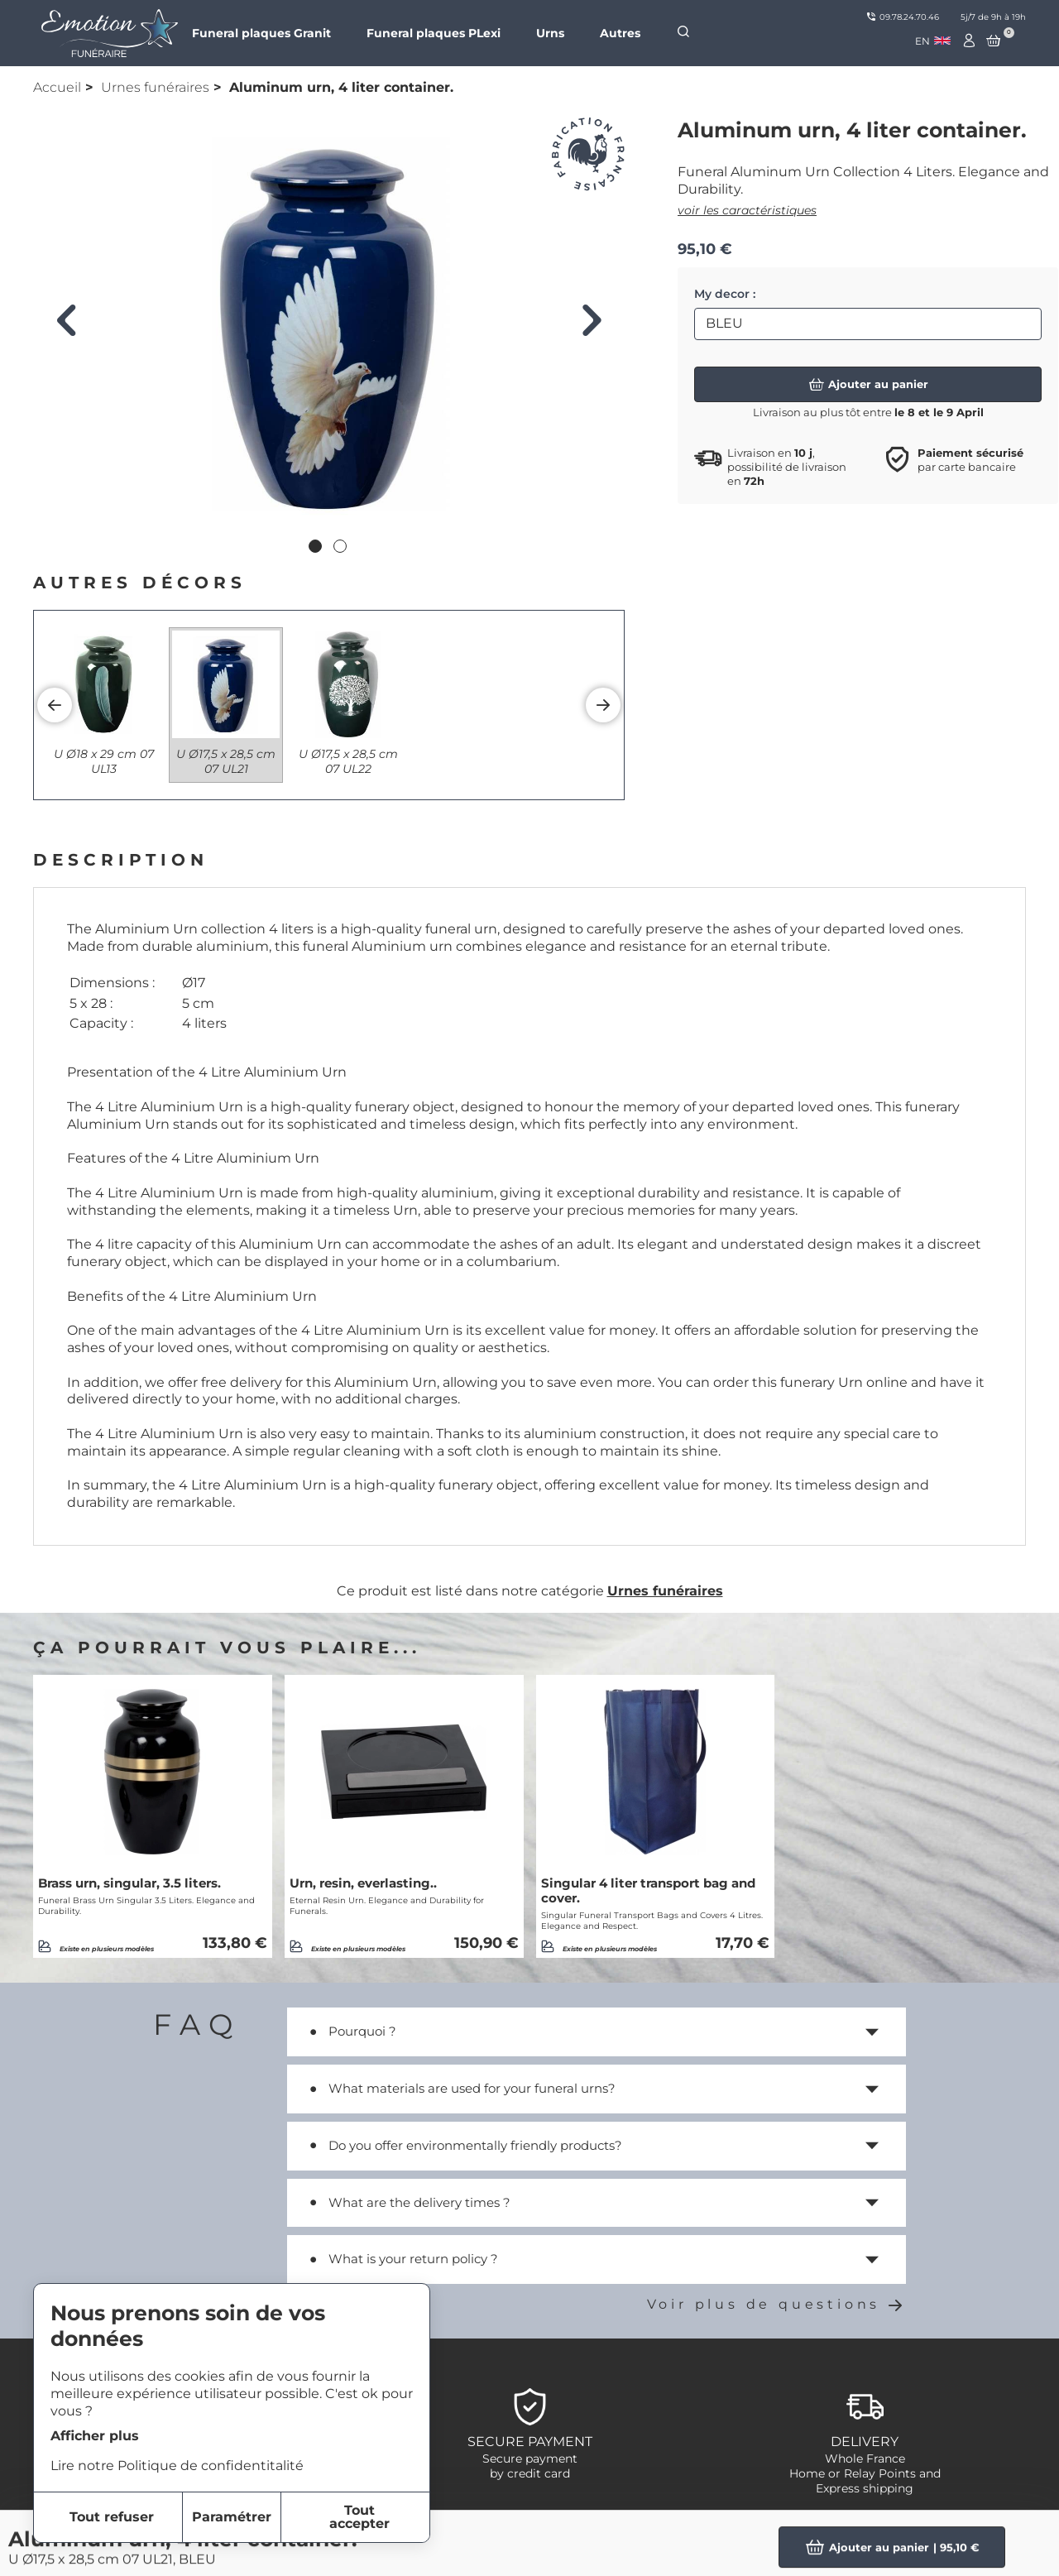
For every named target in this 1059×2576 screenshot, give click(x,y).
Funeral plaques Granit (261, 33)
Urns (550, 33)
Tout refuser (111, 2517)
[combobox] (933, 40)
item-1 (472, 2536)
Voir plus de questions (776, 2304)
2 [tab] (341, 548)
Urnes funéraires (155, 87)
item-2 (473, 2556)
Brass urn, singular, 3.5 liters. (129, 1883)
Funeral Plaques (865, 2556)
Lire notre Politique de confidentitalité (177, 2465)
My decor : (724, 293)
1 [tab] (317, 548)
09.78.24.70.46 (903, 17)
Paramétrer (231, 2517)
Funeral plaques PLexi (434, 33)
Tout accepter (359, 2516)
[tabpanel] (329, 324)
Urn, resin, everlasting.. (363, 1883)
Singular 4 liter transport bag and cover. (648, 1891)
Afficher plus (94, 2436)
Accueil (57, 87)
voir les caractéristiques (747, 210)
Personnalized (859, 2536)
